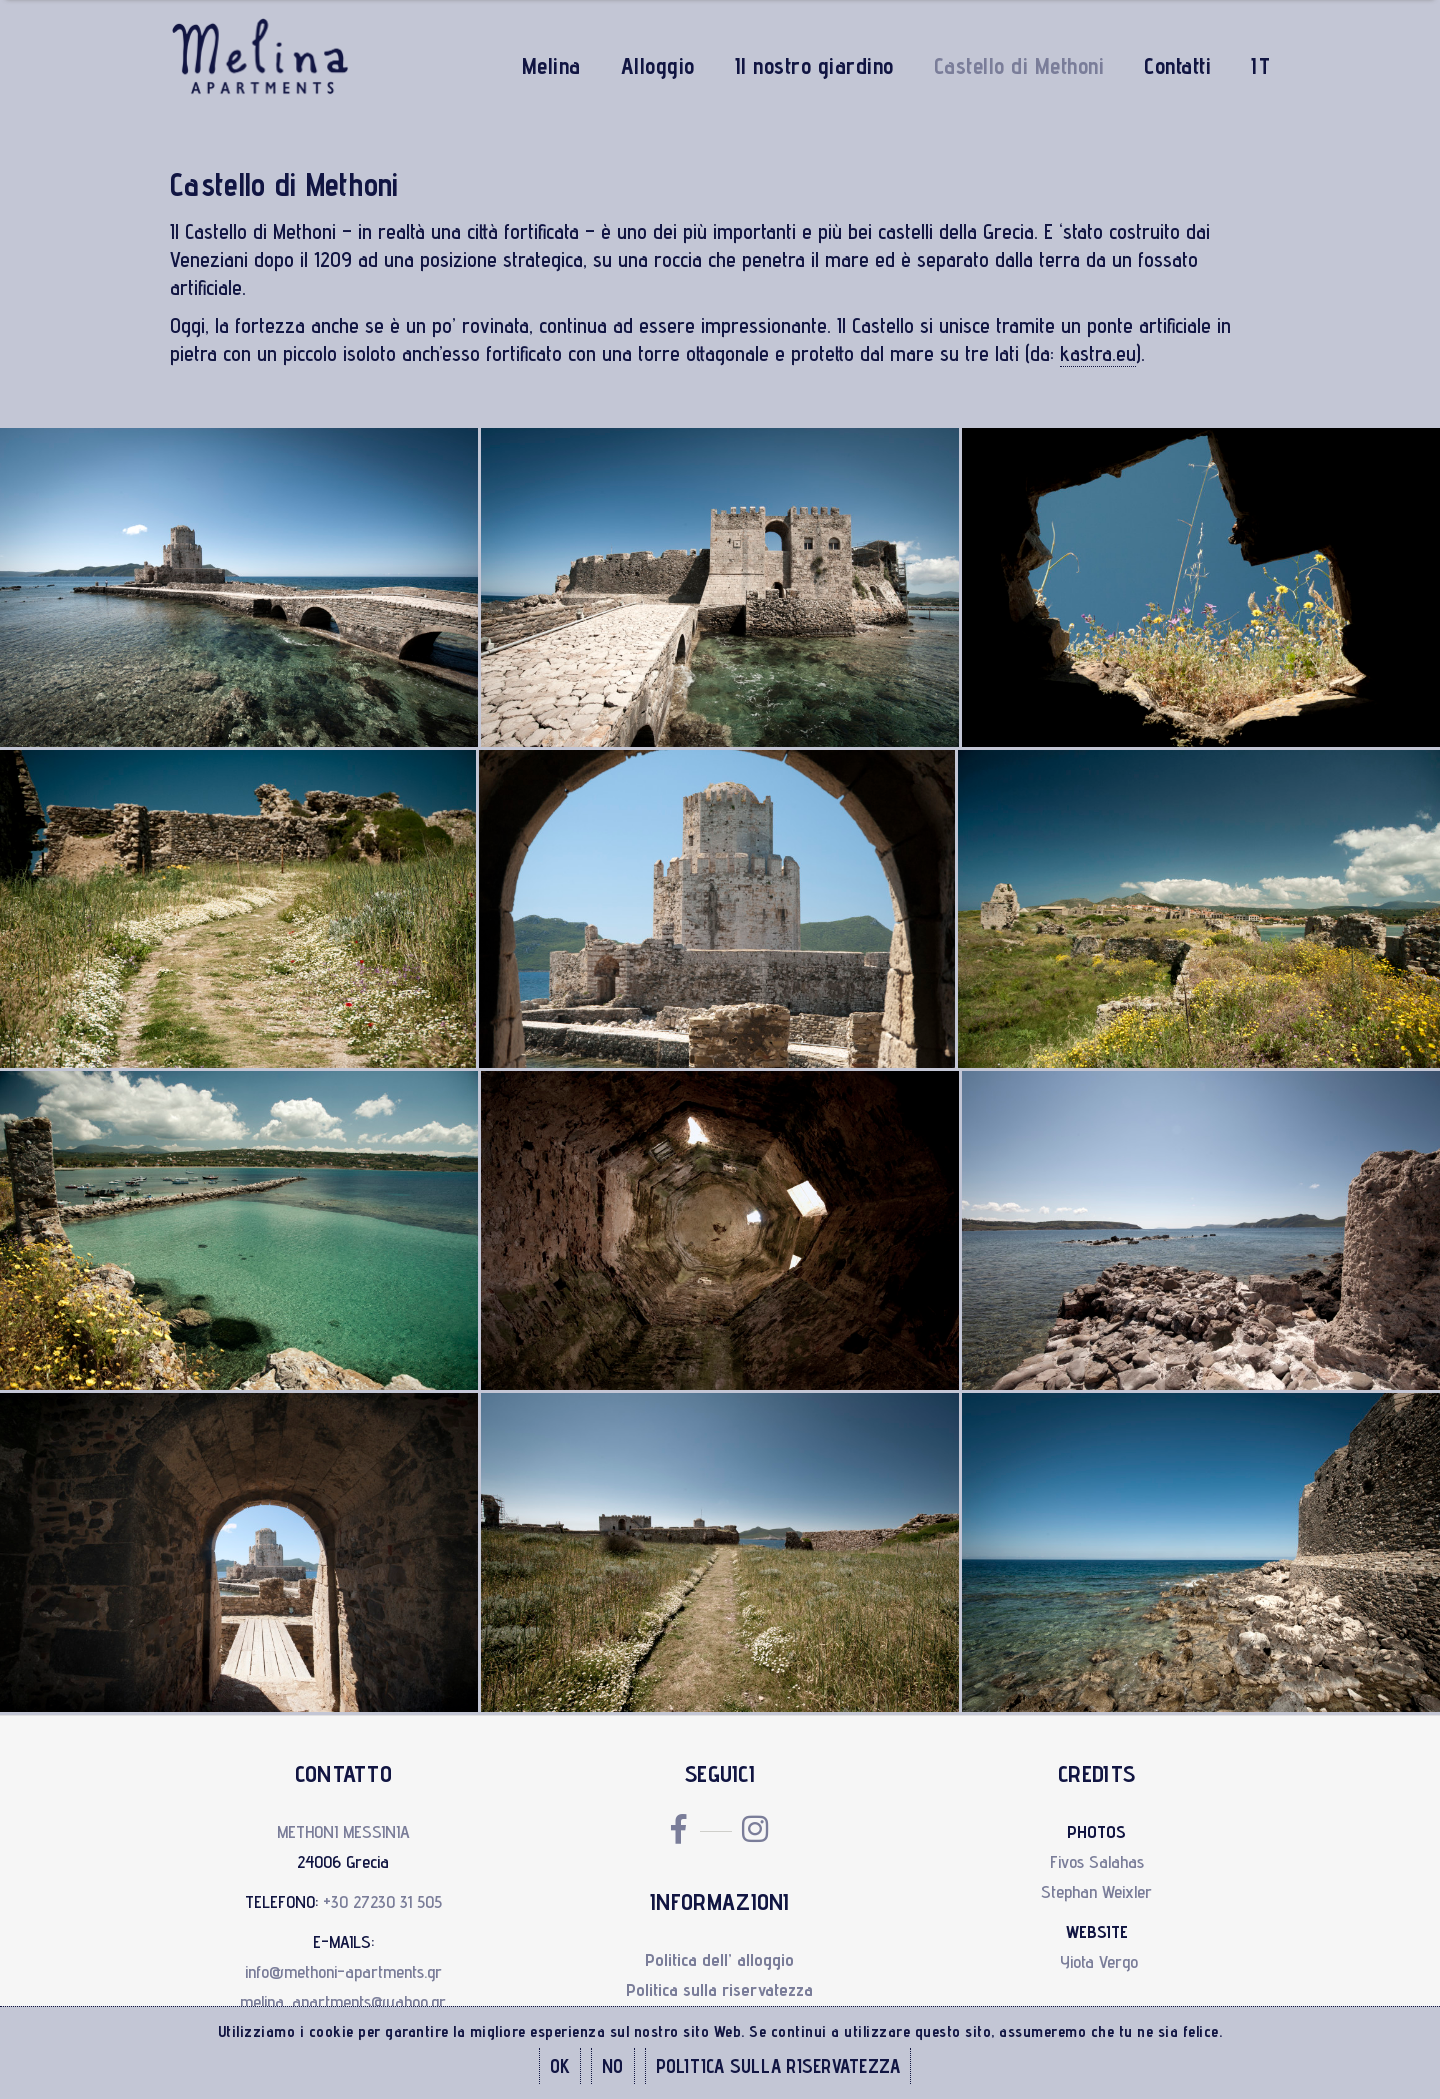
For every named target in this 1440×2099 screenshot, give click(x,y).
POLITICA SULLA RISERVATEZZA (778, 2066)
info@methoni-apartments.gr (343, 1971)
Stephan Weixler (1096, 1891)
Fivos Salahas (1097, 1861)
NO (613, 2066)
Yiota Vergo (1099, 1961)
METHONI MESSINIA (343, 1831)
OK (560, 2066)
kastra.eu (1098, 353)
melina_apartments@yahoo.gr (343, 2001)
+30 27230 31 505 (382, 1901)
